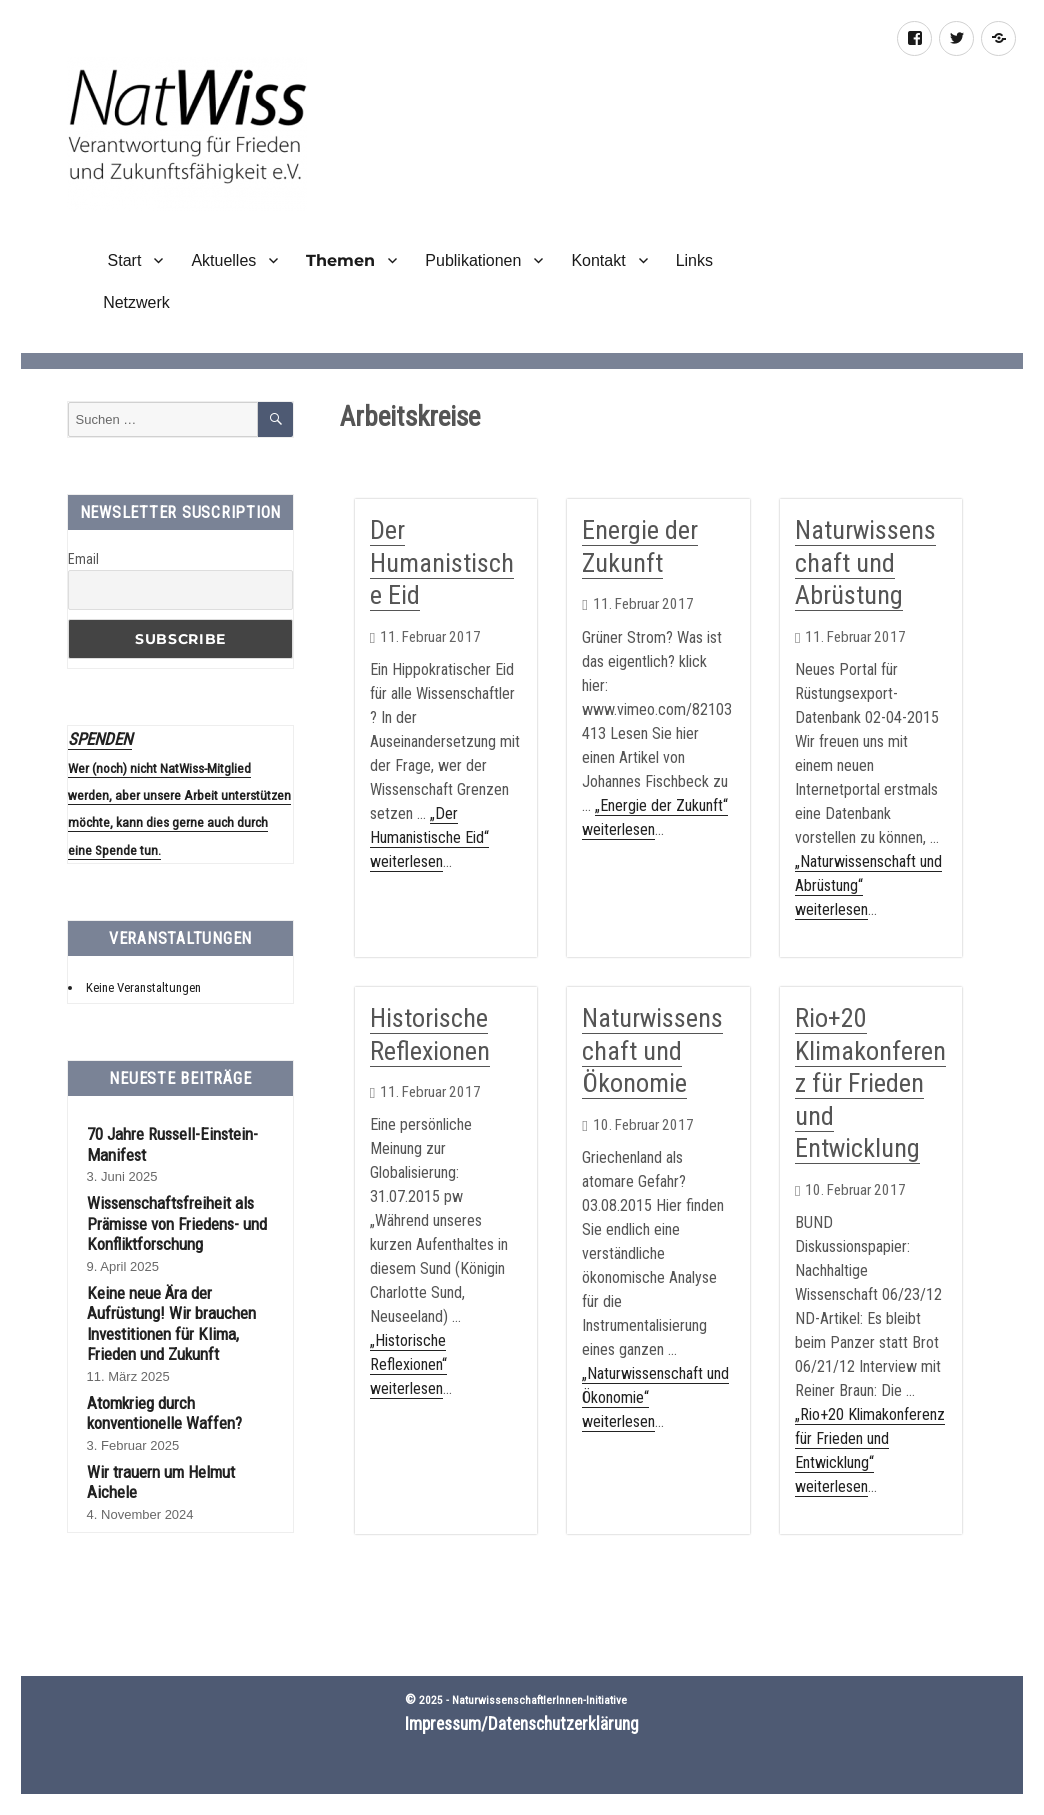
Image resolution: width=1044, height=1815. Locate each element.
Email (83, 559)
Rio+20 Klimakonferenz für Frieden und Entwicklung (870, 1083)
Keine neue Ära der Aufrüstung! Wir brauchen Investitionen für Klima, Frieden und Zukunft (171, 1324)
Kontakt (598, 260)
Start (122, 260)
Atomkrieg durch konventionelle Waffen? (164, 1413)
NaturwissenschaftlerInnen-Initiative (539, 1700)
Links (694, 260)
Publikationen (473, 260)
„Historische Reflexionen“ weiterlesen (408, 1364)
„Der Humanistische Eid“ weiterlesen (429, 837)
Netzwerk (136, 302)
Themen (340, 260)
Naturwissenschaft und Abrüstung (865, 562)
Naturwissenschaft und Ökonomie (652, 1050)
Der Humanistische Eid (442, 562)
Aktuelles (223, 260)
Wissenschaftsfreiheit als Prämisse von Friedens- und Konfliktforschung (177, 1223)
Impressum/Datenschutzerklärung (522, 1724)
